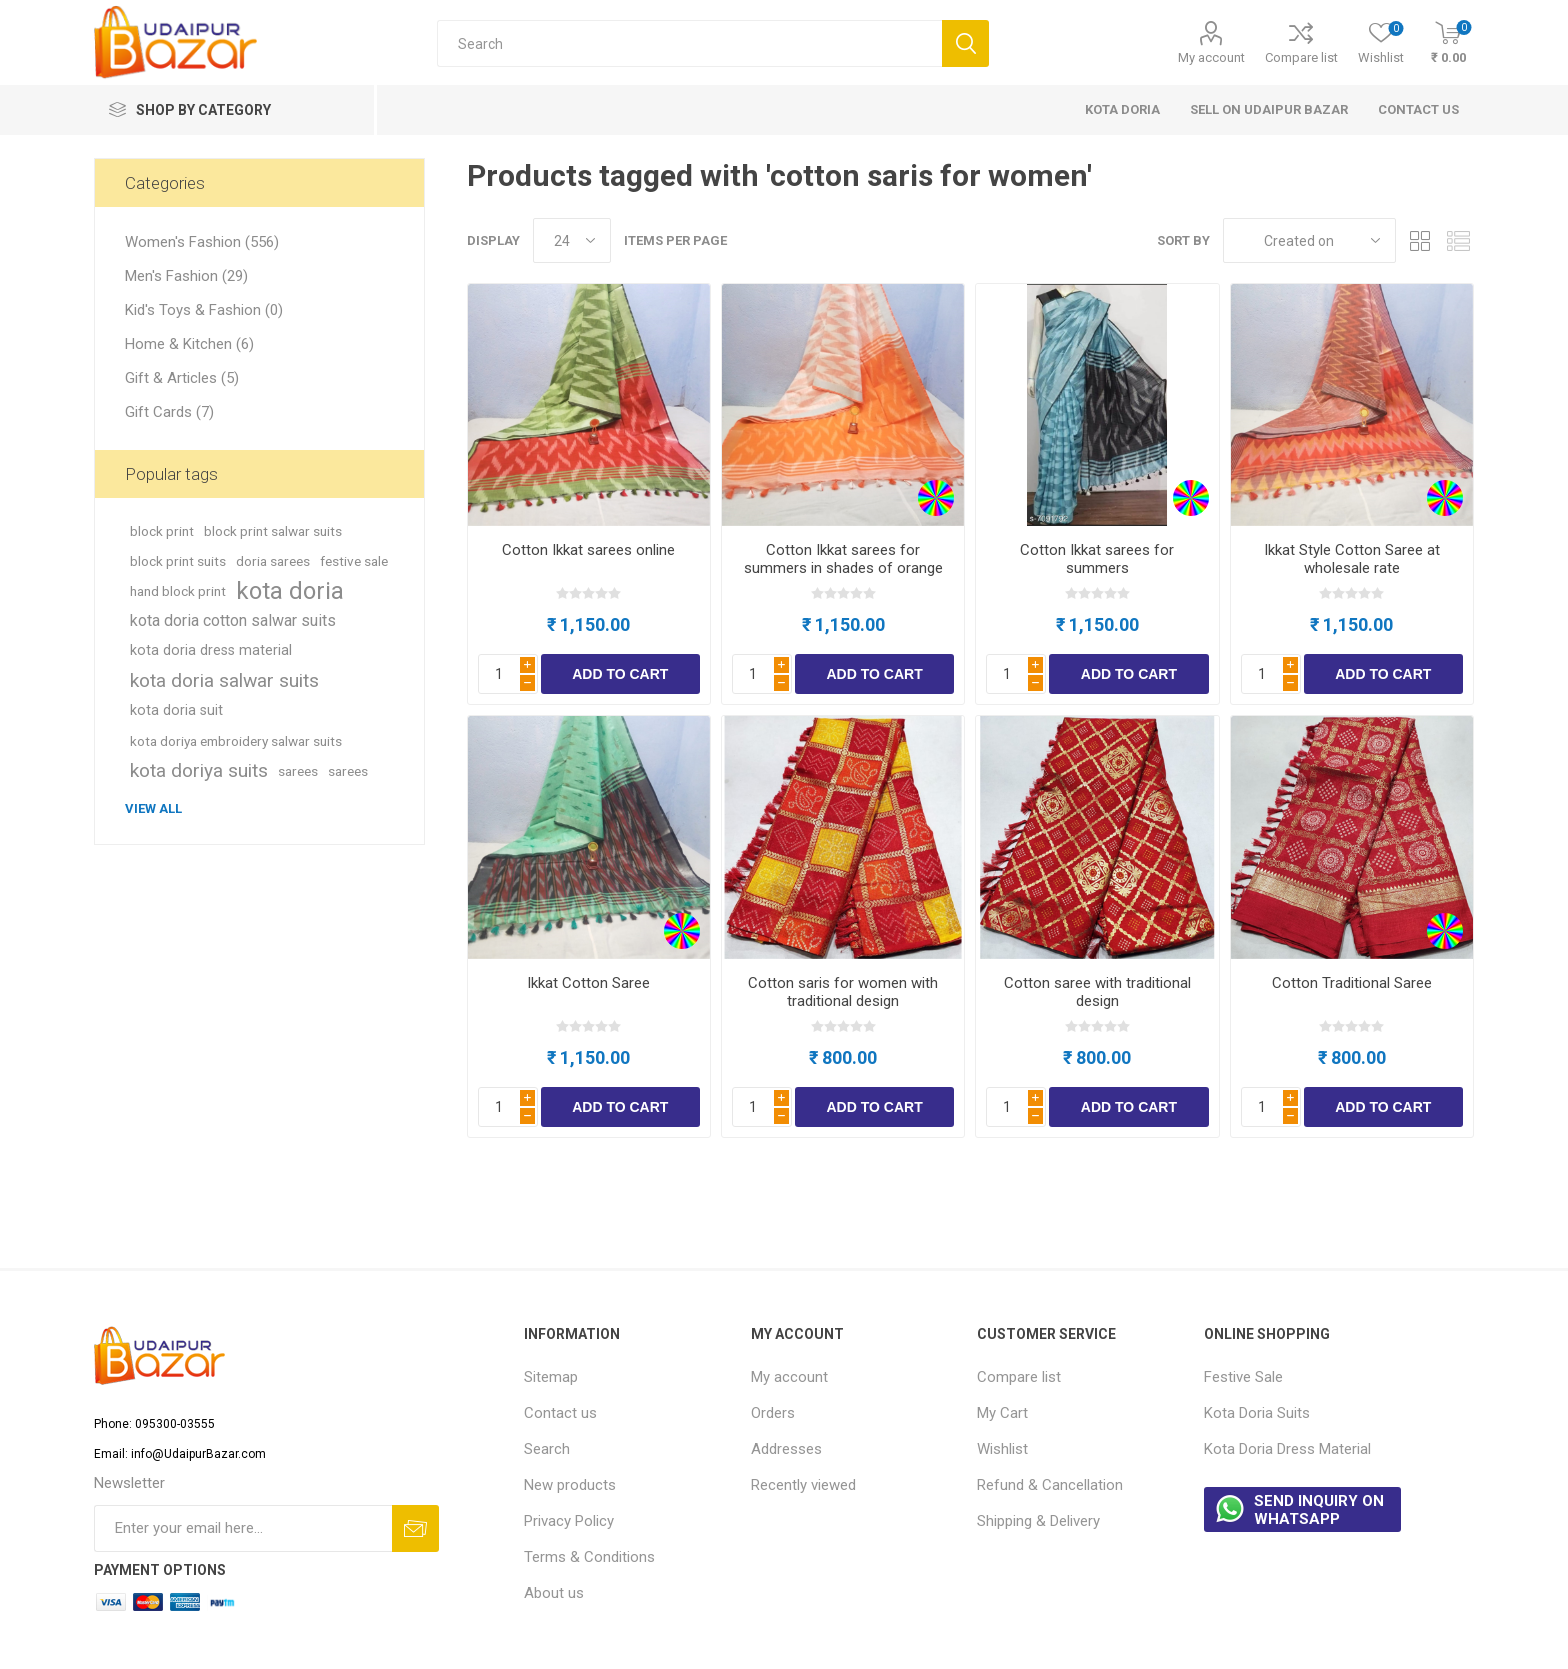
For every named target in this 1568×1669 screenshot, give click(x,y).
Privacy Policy (569, 1521)
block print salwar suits (273, 531)
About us (554, 1593)
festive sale (354, 561)
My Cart (1002, 1413)
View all (153, 808)
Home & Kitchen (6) (189, 344)
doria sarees (273, 561)
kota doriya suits (199, 770)
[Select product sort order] (1309, 240)
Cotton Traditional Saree (1352, 983)
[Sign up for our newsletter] (243, 1528)
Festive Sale (1243, 1377)
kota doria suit (176, 710)
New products (570, 1485)
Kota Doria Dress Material (1287, 1449)
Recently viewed (803, 1485)
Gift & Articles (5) (182, 378)
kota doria (290, 591)
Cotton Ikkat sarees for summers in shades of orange (843, 559)
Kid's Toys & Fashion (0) (204, 310)
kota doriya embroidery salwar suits (236, 741)
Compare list (1301, 57)
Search (547, 1449)
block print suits (178, 561)
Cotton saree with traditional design (1097, 992)
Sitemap (551, 1377)
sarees (298, 771)
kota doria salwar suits (224, 680)
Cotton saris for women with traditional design (843, 992)
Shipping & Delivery (1038, 1521)
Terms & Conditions (589, 1557)
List (1459, 240)
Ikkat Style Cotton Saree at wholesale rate (1352, 559)
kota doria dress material (211, 650)
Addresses (786, 1449)
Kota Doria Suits (1257, 1413)
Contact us (560, 1413)
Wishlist (1002, 1449)
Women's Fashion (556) (202, 242)
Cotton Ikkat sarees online (588, 550)
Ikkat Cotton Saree (588, 983)
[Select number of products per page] (572, 240)
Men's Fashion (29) (186, 276)
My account (1211, 57)
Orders (773, 1413)
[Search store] (689, 43)
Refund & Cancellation (1050, 1485)
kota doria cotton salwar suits (233, 620)
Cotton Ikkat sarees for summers (1097, 559)
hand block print (178, 591)
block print (162, 531)
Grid (1421, 240)
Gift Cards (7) (169, 412)
